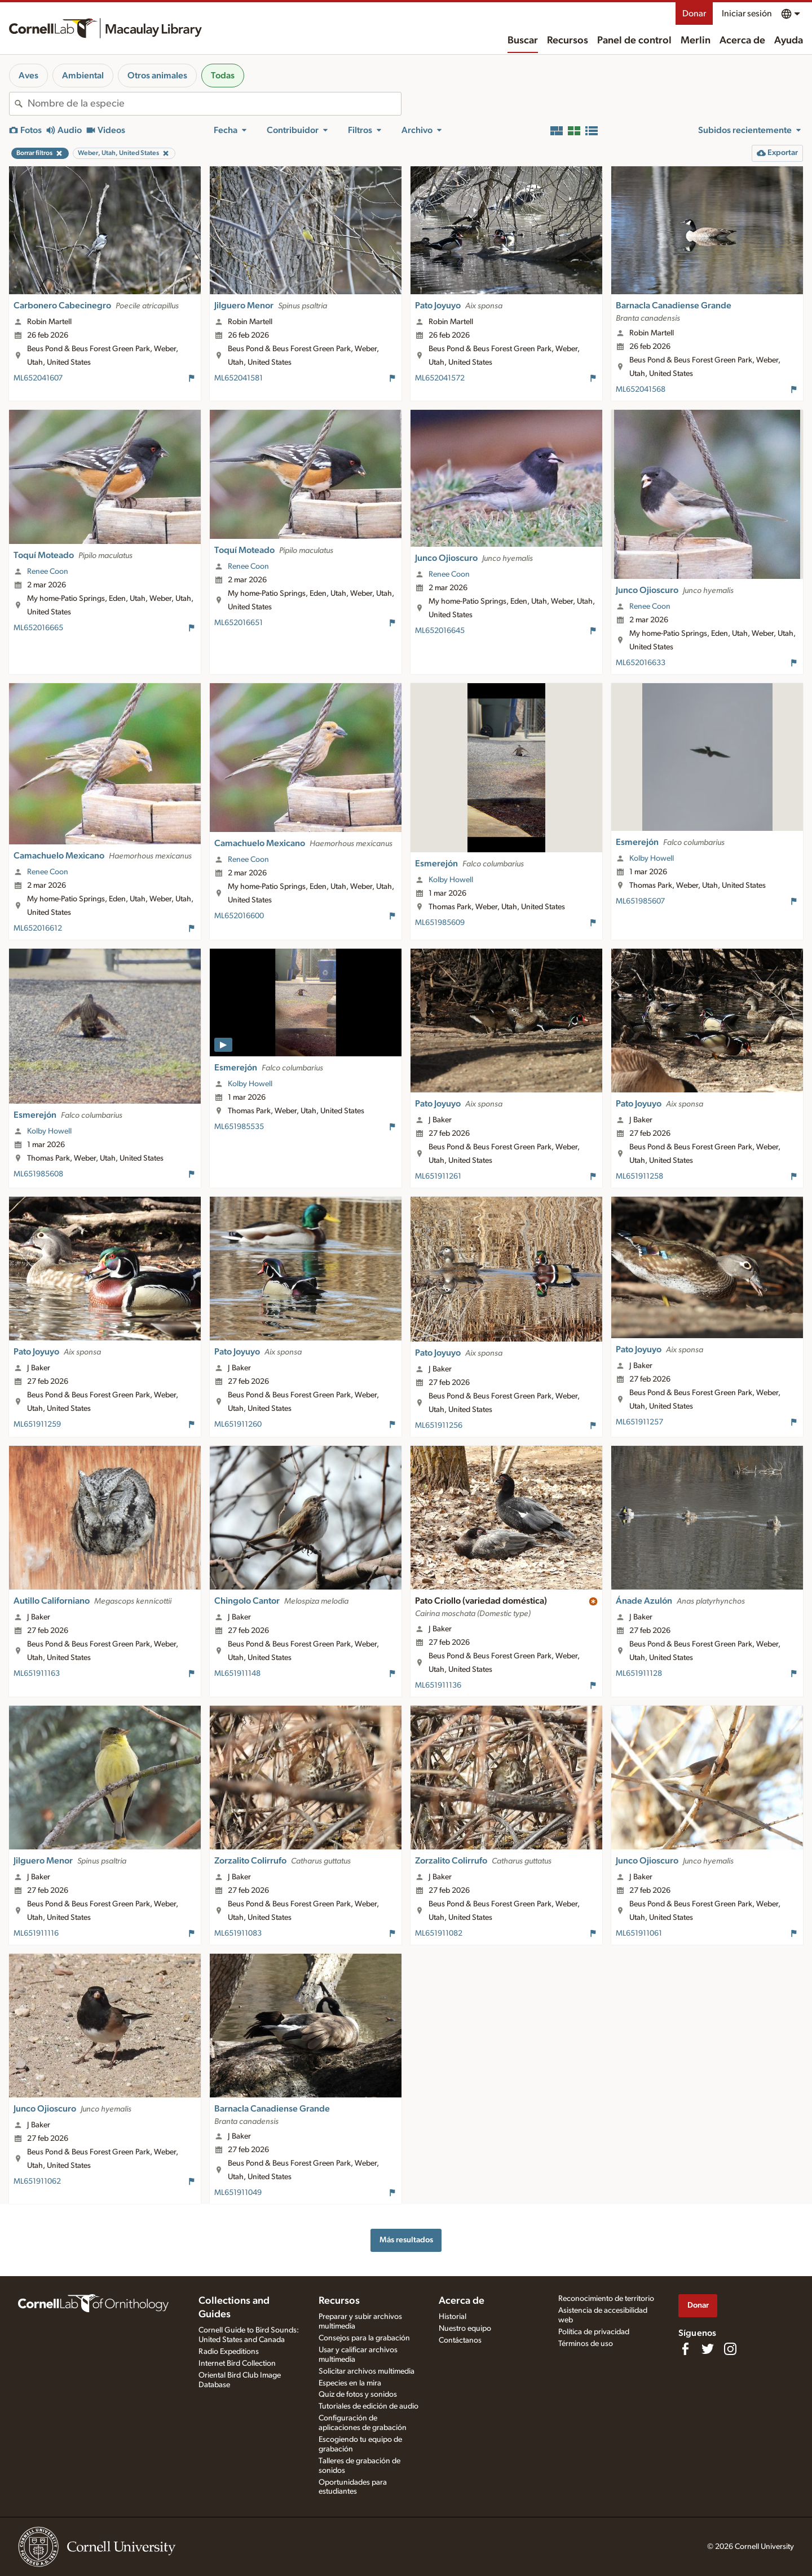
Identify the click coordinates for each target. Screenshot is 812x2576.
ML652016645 (440, 631)
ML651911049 (238, 2193)
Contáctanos (460, 2340)
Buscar (523, 41)
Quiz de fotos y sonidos (358, 2394)
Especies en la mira (350, 2383)
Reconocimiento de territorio (606, 2299)
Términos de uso (585, 2344)
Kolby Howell (451, 880)
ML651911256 (438, 1425)
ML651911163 (37, 1674)
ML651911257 (639, 1422)
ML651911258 (639, 1176)
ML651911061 (639, 1933)
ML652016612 (38, 928)
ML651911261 (438, 1176)
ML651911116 (36, 1933)
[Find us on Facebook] (685, 2349)
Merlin (695, 41)
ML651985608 (38, 1174)
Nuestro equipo (465, 2328)
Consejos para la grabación (364, 2338)
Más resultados (406, 2240)
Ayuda (788, 41)
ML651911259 (37, 1424)
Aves (28, 75)
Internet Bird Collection (237, 2363)
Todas (223, 75)
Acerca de (742, 41)
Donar (694, 13)
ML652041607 (38, 378)
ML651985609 (440, 923)
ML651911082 (438, 1933)
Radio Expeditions (228, 2352)
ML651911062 (37, 2181)
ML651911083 (238, 1933)
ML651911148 (237, 1674)
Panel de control (634, 41)
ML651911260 (238, 1424)
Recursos (567, 41)
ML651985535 (239, 1127)
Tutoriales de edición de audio (368, 2406)
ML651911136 (438, 1685)
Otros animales (157, 75)
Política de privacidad (593, 2332)
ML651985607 (640, 901)
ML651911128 (639, 1674)
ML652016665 (38, 628)
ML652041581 (238, 378)
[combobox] (214, 103)
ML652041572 (440, 378)
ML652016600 (239, 916)
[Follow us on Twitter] (707, 2349)
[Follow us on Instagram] (730, 2349)
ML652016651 (238, 623)
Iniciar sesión (747, 13)
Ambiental (83, 75)
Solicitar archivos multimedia (366, 2371)
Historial (452, 2317)
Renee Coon (47, 572)
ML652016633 (640, 663)
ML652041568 (640, 389)
